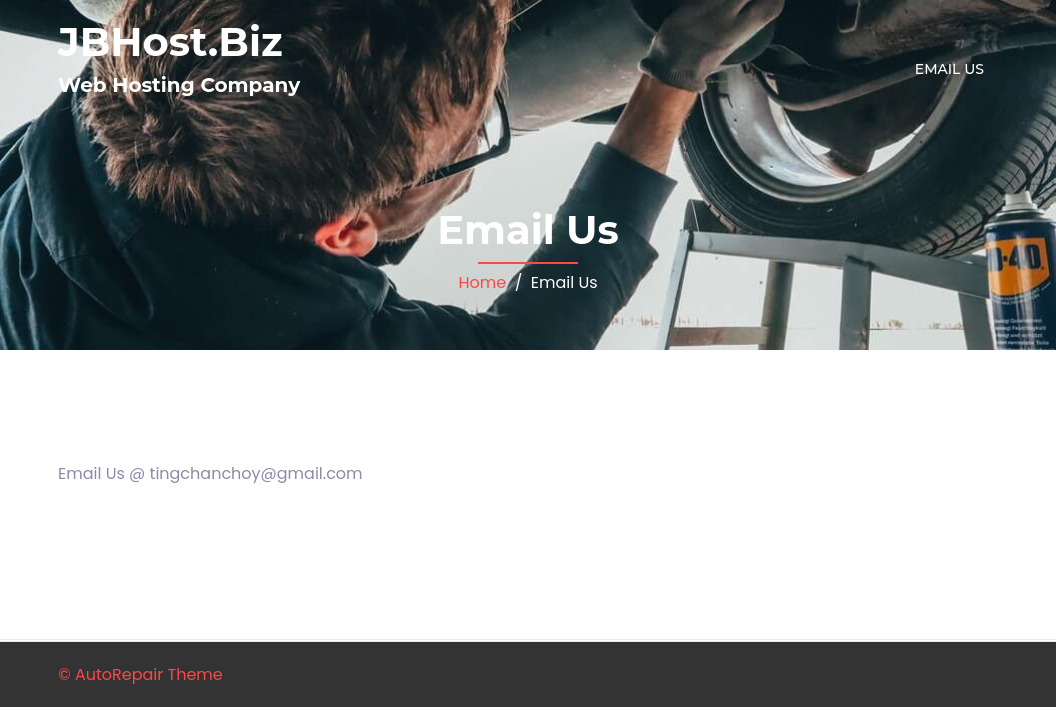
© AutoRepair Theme (140, 674)
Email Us (949, 69)
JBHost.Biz (170, 41)
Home (482, 282)
